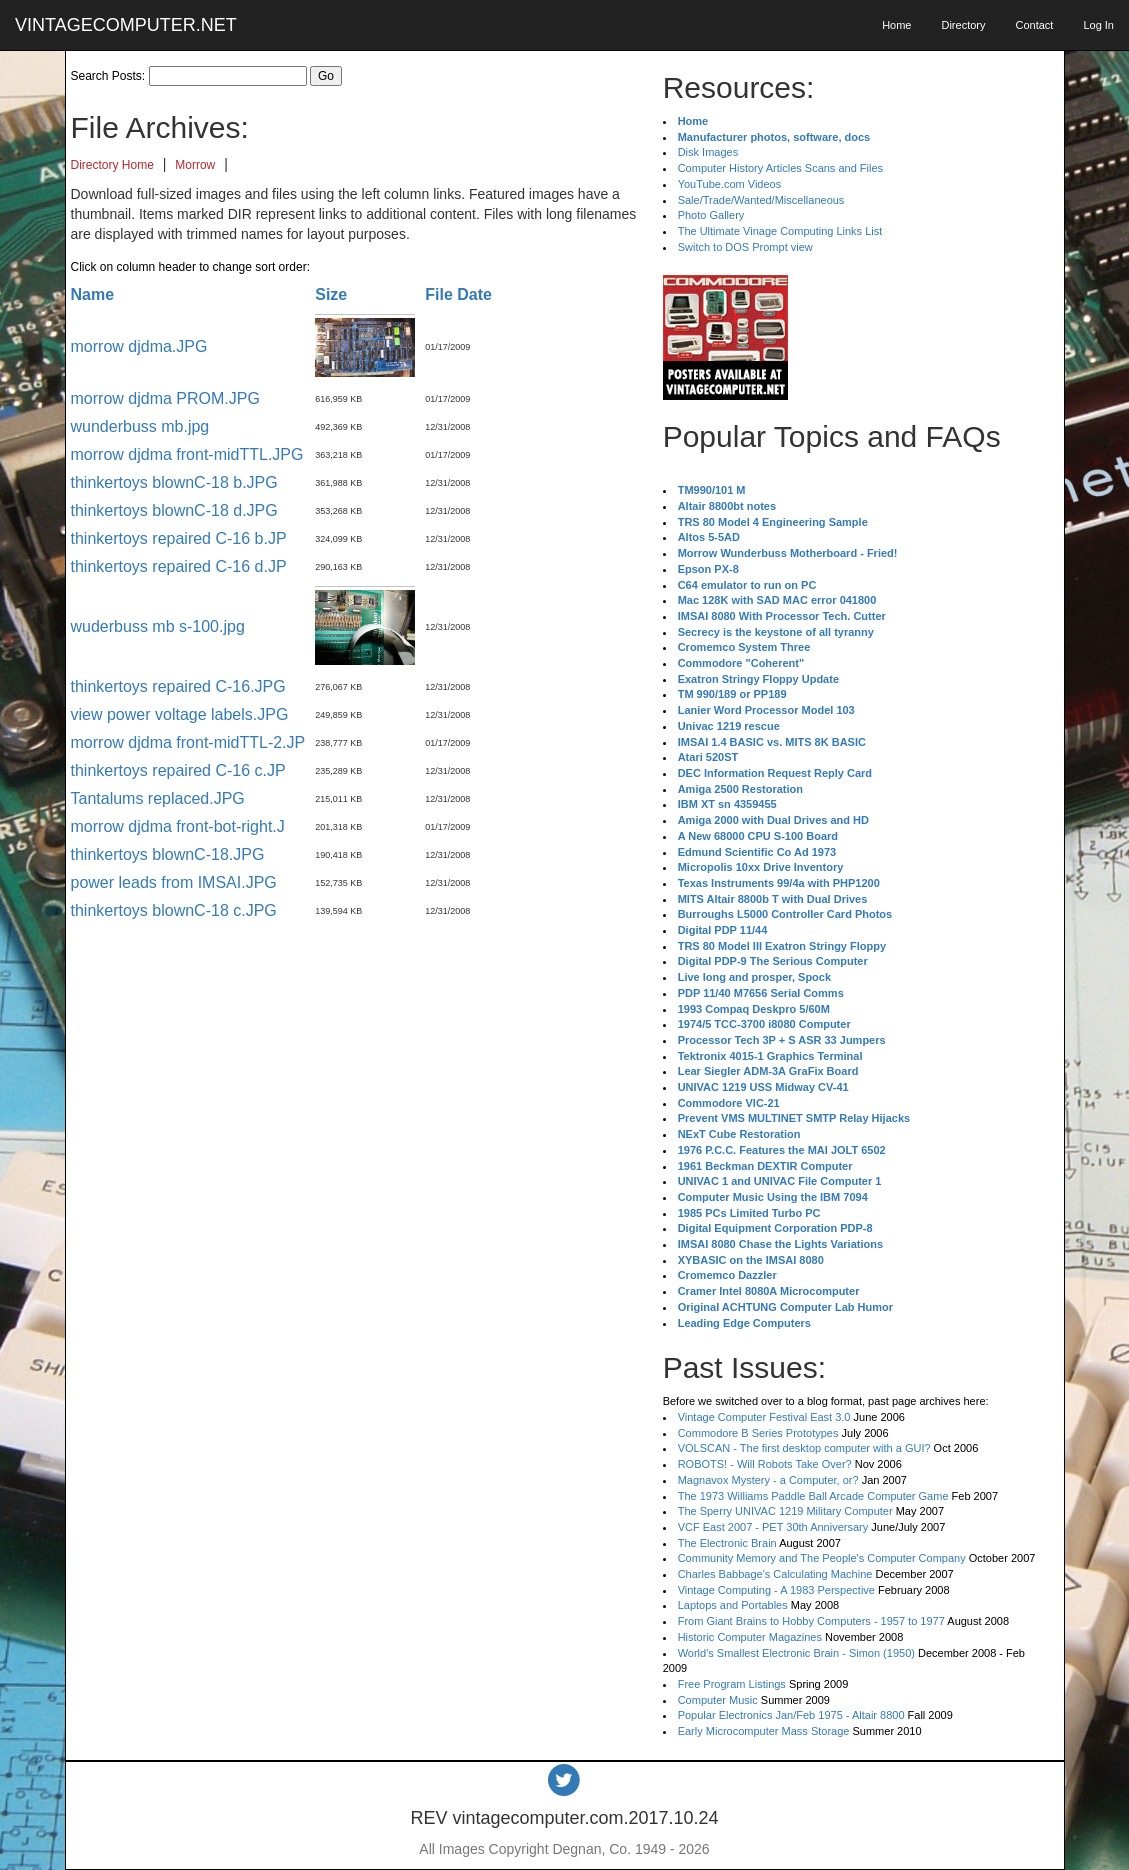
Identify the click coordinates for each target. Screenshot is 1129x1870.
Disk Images (708, 152)
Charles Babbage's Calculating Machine (775, 1574)
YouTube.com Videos (730, 184)
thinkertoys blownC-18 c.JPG (174, 910)
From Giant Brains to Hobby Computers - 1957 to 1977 (811, 1621)
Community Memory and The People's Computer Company (822, 1558)
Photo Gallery (711, 215)
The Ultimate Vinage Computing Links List (780, 231)
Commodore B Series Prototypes (758, 1433)
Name (93, 294)
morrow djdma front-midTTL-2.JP (188, 742)
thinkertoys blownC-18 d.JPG (174, 510)
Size (331, 294)
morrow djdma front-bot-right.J (178, 826)
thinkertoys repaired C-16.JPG (178, 686)
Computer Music (718, 1700)
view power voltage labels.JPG (180, 714)
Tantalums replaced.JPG (158, 798)
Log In (1098, 25)
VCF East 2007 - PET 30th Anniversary (773, 1527)
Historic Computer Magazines (750, 1637)
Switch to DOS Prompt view (745, 247)
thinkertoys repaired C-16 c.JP (178, 770)
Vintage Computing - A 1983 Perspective (776, 1590)
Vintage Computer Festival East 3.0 (764, 1417)
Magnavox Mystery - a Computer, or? (768, 1480)
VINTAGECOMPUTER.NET (126, 25)
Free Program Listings (732, 1684)
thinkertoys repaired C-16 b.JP (179, 538)
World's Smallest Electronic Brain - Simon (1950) (796, 1653)
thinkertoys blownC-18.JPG (168, 854)
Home (896, 25)
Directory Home (112, 165)
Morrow (195, 165)
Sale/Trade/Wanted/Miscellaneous (761, 200)
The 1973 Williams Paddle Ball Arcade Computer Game (813, 1496)
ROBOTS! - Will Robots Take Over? (765, 1464)
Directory (963, 25)
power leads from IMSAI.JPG (174, 882)
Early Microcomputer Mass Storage (764, 1731)
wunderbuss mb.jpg (140, 426)
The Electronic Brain (727, 1543)
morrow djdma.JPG (139, 346)
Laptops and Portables (733, 1605)
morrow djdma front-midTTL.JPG (187, 454)
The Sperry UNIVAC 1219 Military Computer (785, 1511)
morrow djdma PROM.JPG (165, 398)
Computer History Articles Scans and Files (780, 168)
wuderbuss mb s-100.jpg (158, 626)
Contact (1034, 25)
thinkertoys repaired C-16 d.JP (179, 566)
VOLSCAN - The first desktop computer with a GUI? (804, 1448)
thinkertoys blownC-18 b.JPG (174, 482)
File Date (458, 294)
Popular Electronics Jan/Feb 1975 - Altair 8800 (791, 1715)
